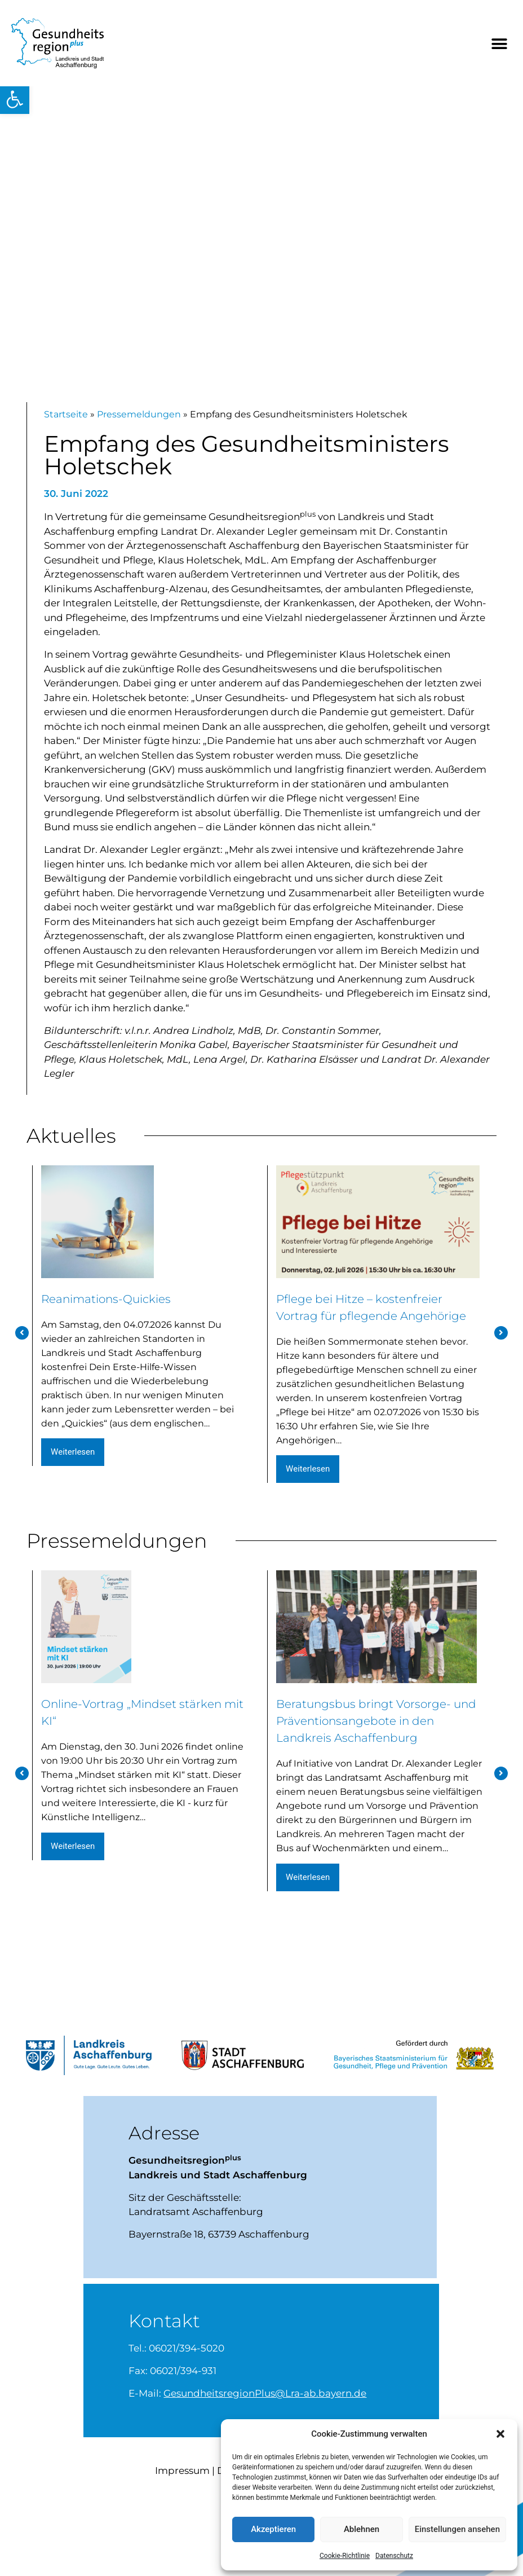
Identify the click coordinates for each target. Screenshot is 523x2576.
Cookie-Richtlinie (345, 2556)
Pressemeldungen (139, 425)
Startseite (66, 425)
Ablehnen (361, 2529)
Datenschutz (394, 2556)
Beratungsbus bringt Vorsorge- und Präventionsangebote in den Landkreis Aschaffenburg (376, 1767)
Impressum (182, 2515)
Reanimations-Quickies (138, 1307)
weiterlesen (74, 1461)
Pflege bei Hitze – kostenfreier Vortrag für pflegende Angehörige (373, 1322)
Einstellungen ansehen (457, 2529)
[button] (14, 99)
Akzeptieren (273, 2529)
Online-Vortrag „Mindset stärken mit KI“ (142, 1745)
